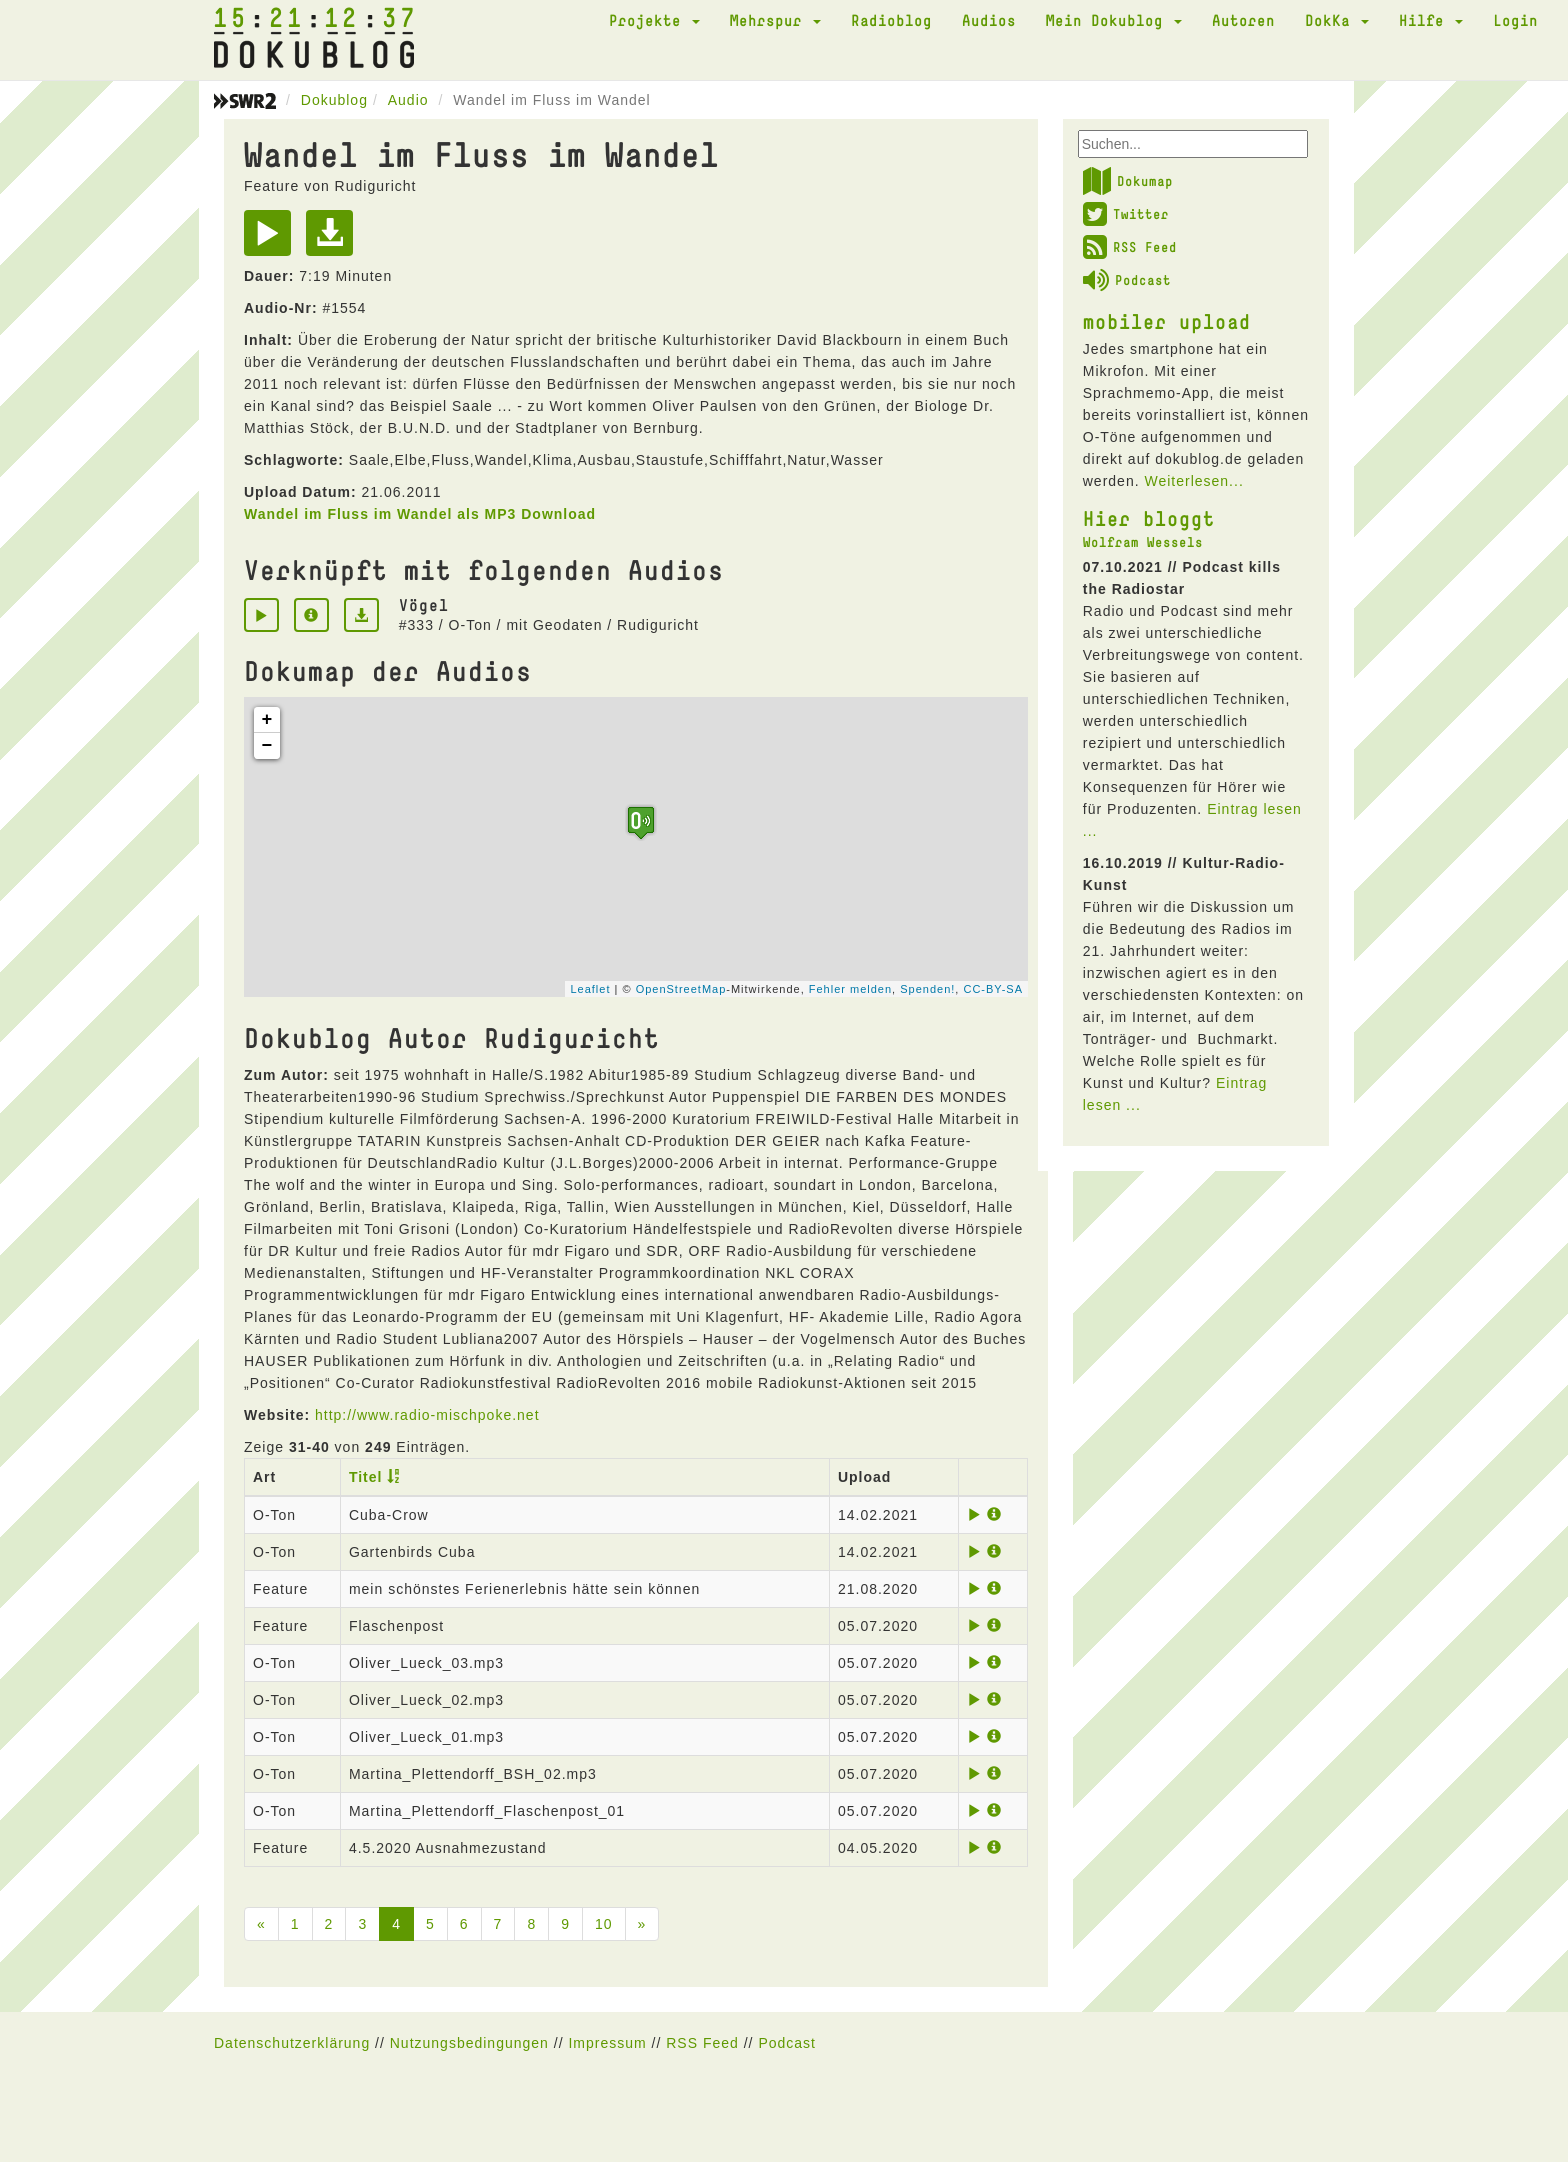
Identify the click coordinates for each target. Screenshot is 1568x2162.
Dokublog (334, 100)
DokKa (1337, 20)
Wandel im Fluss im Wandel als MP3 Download (420, 514)
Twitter (1126, 214)
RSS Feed (1130, 247)
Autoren (1243, 20)
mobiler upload (1167, 321)
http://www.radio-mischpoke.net (427, 1415)
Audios (989, 20)
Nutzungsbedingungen (469, 2043)
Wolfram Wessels (1143, 542)
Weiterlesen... (1193, 481)
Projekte (654, 20)
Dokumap (1128, 181)
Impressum (607, 2043)
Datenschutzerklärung (292, 2043)
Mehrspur (775, 20)
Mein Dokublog (1114, 20)
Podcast (1127, 280)
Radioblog (891, 20)
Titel (366, 1477)
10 (604, 1924)
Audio (408, 100)
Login (1515, 20)
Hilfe (1431, 20)
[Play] (272, 240)
